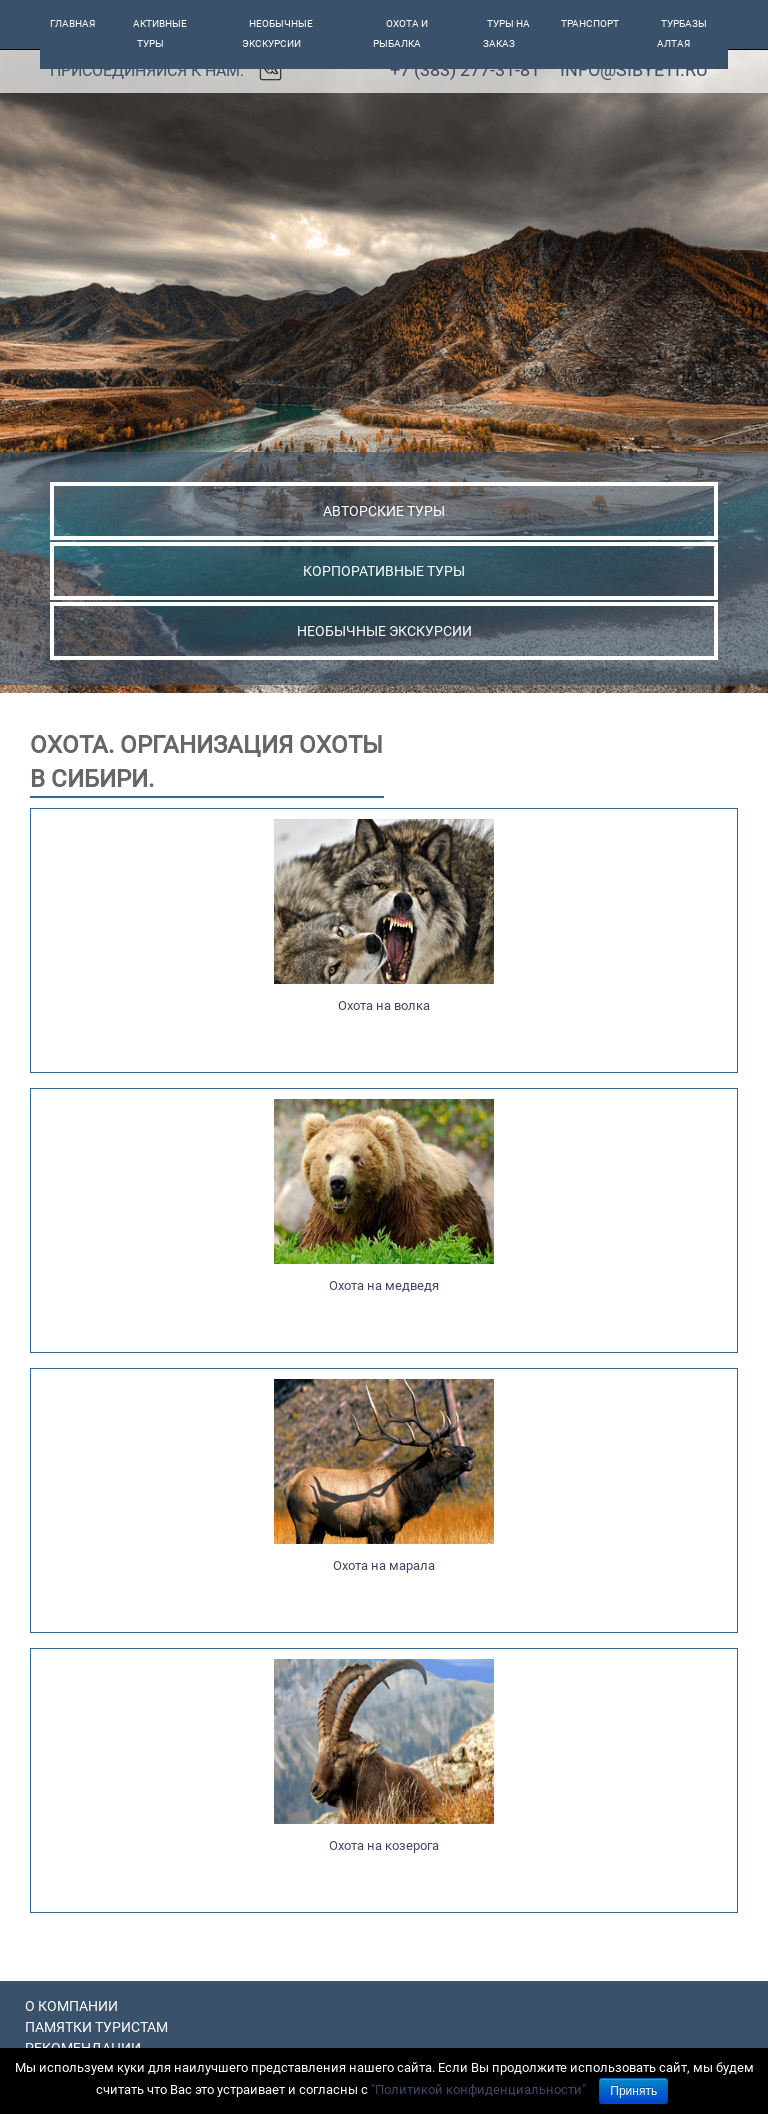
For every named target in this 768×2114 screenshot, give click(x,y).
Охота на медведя (384, 1285)
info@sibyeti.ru (634, 69)
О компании (71, 2006)
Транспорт (590, 23)
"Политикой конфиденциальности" (478, 2089)
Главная (72, 23)
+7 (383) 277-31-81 (465, 69)
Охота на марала (384, 1565)
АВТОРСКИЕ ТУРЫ (384, 511)
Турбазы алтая (682, 33)
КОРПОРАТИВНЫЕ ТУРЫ (384, 571)
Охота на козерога (384, 1845)
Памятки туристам (96, 2027)
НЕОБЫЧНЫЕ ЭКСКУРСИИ (384, 631)
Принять (633, 2091)
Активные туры (160, 33)
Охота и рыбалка (400, 33)
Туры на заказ (507, 33)
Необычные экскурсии (278, 33)
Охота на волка (384, 1005)
